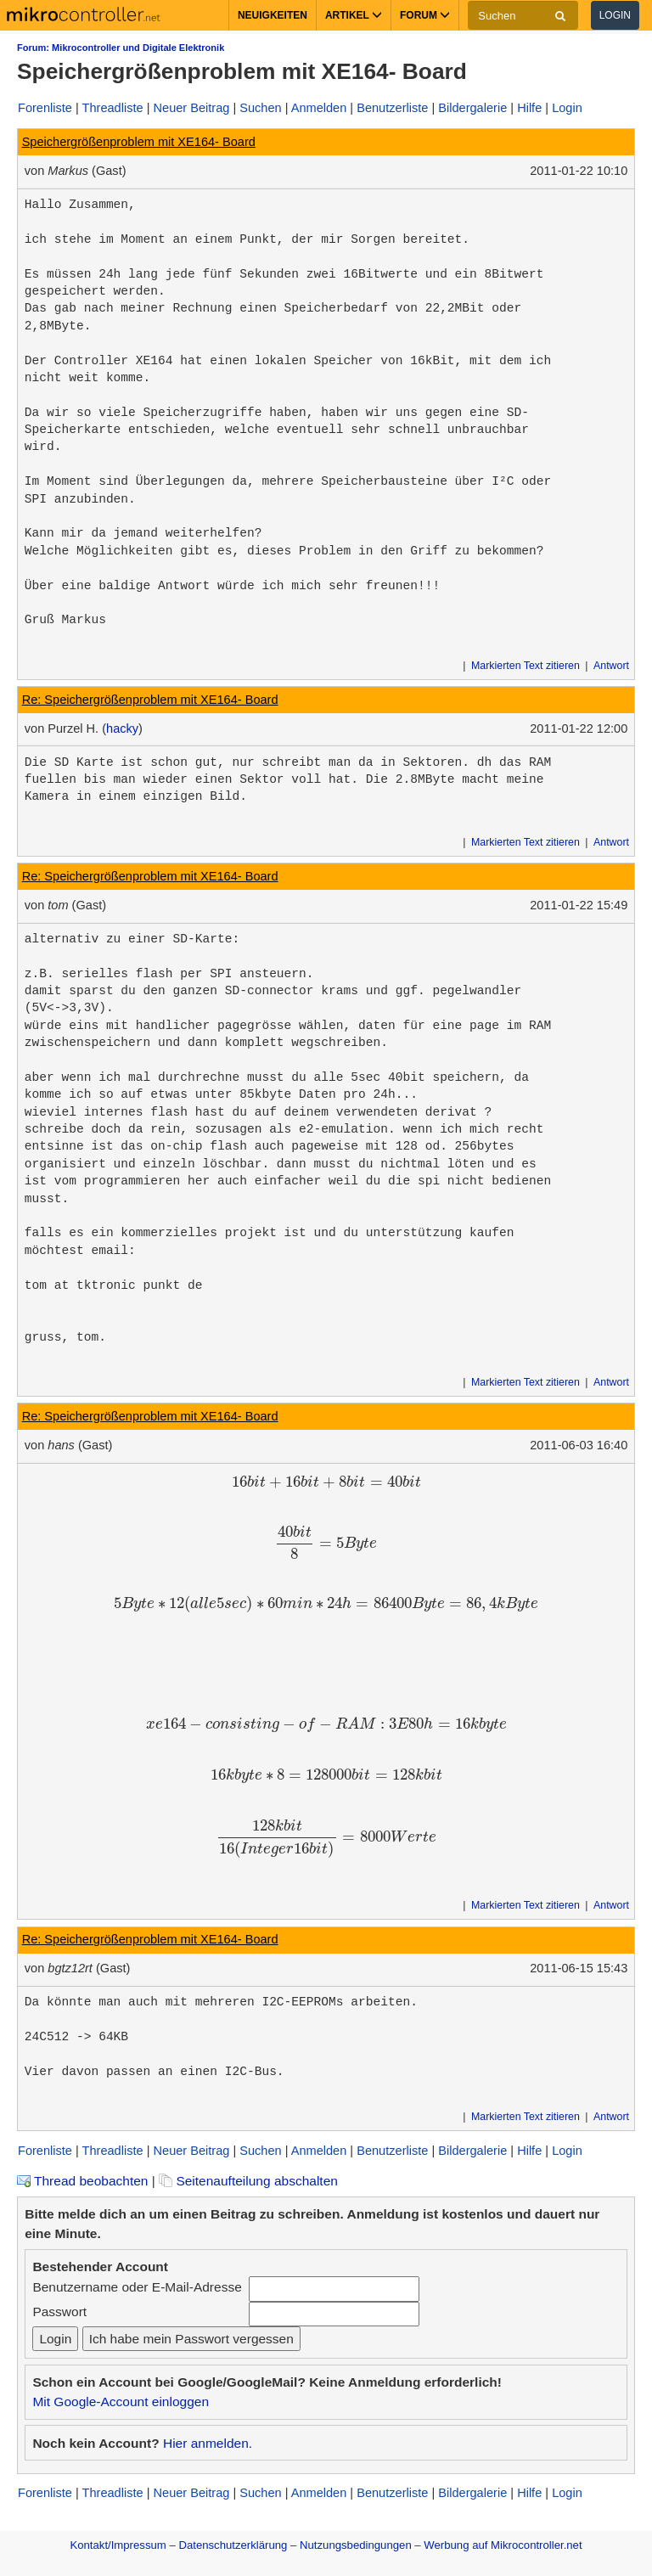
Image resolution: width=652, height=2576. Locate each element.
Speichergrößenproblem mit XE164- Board (139, 142)
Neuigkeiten (272, 15)
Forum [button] (425, 15)
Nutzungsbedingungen (356, 2545)
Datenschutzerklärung (232, 2545)
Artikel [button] (353, 15)
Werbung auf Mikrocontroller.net (503, 2545)
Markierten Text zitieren (525, 666)
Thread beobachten (82, 2181)
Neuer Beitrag (192, 108)
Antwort (611, 666)
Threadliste (112, 108)
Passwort (59, 2311)
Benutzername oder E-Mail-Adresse (136, 2287)
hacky (122, 728)
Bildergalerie (472, 108)
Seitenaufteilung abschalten (248, 2181)
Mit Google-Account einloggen (120, 2401)
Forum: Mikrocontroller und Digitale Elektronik (120, 47)
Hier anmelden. (207, 2443)
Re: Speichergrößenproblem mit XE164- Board (150, 699)
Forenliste (45, 108)
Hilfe (529, 108)
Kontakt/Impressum (118, 2545)
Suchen (260, 108)
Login (615, 15)
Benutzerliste (392, 108)
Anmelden (319, 108)
